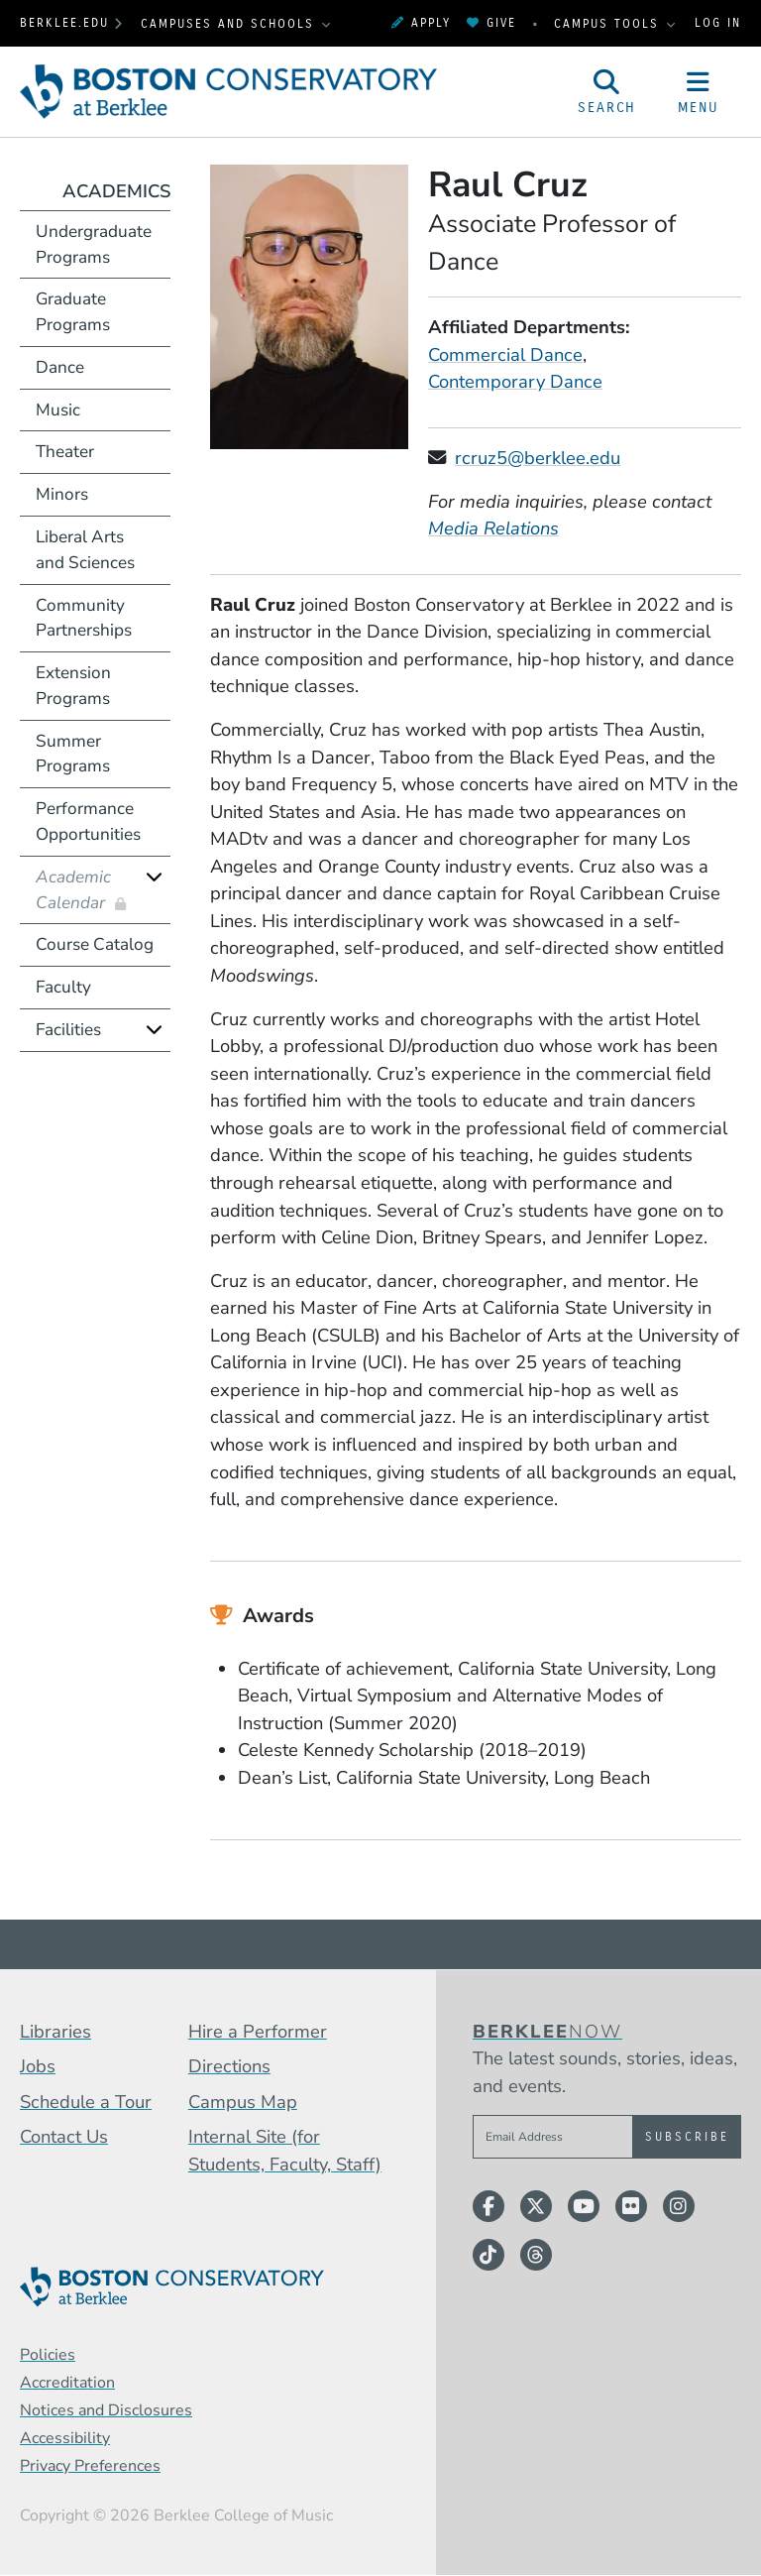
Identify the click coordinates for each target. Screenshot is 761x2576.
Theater (65, 451)
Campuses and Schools (230, 24)
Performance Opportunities (88, 821)
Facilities (68, 1029)
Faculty (63, 987)
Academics (116, 190)
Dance (60, 367)
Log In (718, 23)
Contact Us (64, 2136)
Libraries (55, 2031)
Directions (229, 2065)
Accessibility (65, 2438)
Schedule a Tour (86, 2101)
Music (58, 410)
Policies (47, 2355)
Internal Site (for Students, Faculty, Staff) (284, 2150)
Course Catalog (95, 944)
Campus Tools (609, 24)
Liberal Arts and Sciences (85, 550)
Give (491, 23)
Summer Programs (73, 754)
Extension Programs (73, 685)
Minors (62, 494)
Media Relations (493, 528)
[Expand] (154, 877)
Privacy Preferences (90, 2466)
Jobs (37, 2065)
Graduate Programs (73, 312)
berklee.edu (64, 23)
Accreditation (67, 2383)
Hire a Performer (257, 2031)
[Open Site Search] (607, 92)
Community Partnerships (84, 618)
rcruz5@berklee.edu (537, 457)
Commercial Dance (505, 354)
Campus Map (242, 2101)
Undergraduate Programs (94, 244)
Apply (421, 23)
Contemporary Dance (515, 381)
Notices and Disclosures (106, 2410)
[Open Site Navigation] (698, 92)
